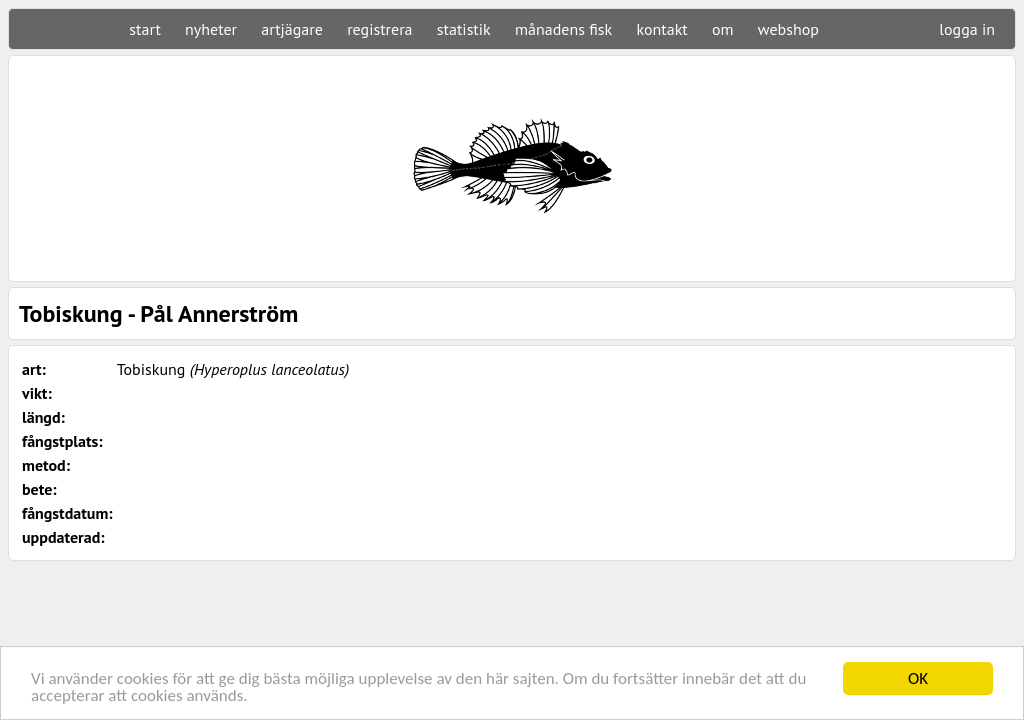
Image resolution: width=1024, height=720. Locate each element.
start (144, 29)
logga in (967, 29)
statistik (464, 29)
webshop (788, 29)
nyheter (211, 29)
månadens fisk (563, 29)
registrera (379, 29)
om (723, 29)
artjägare (292, 29)
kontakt (661, 29)
